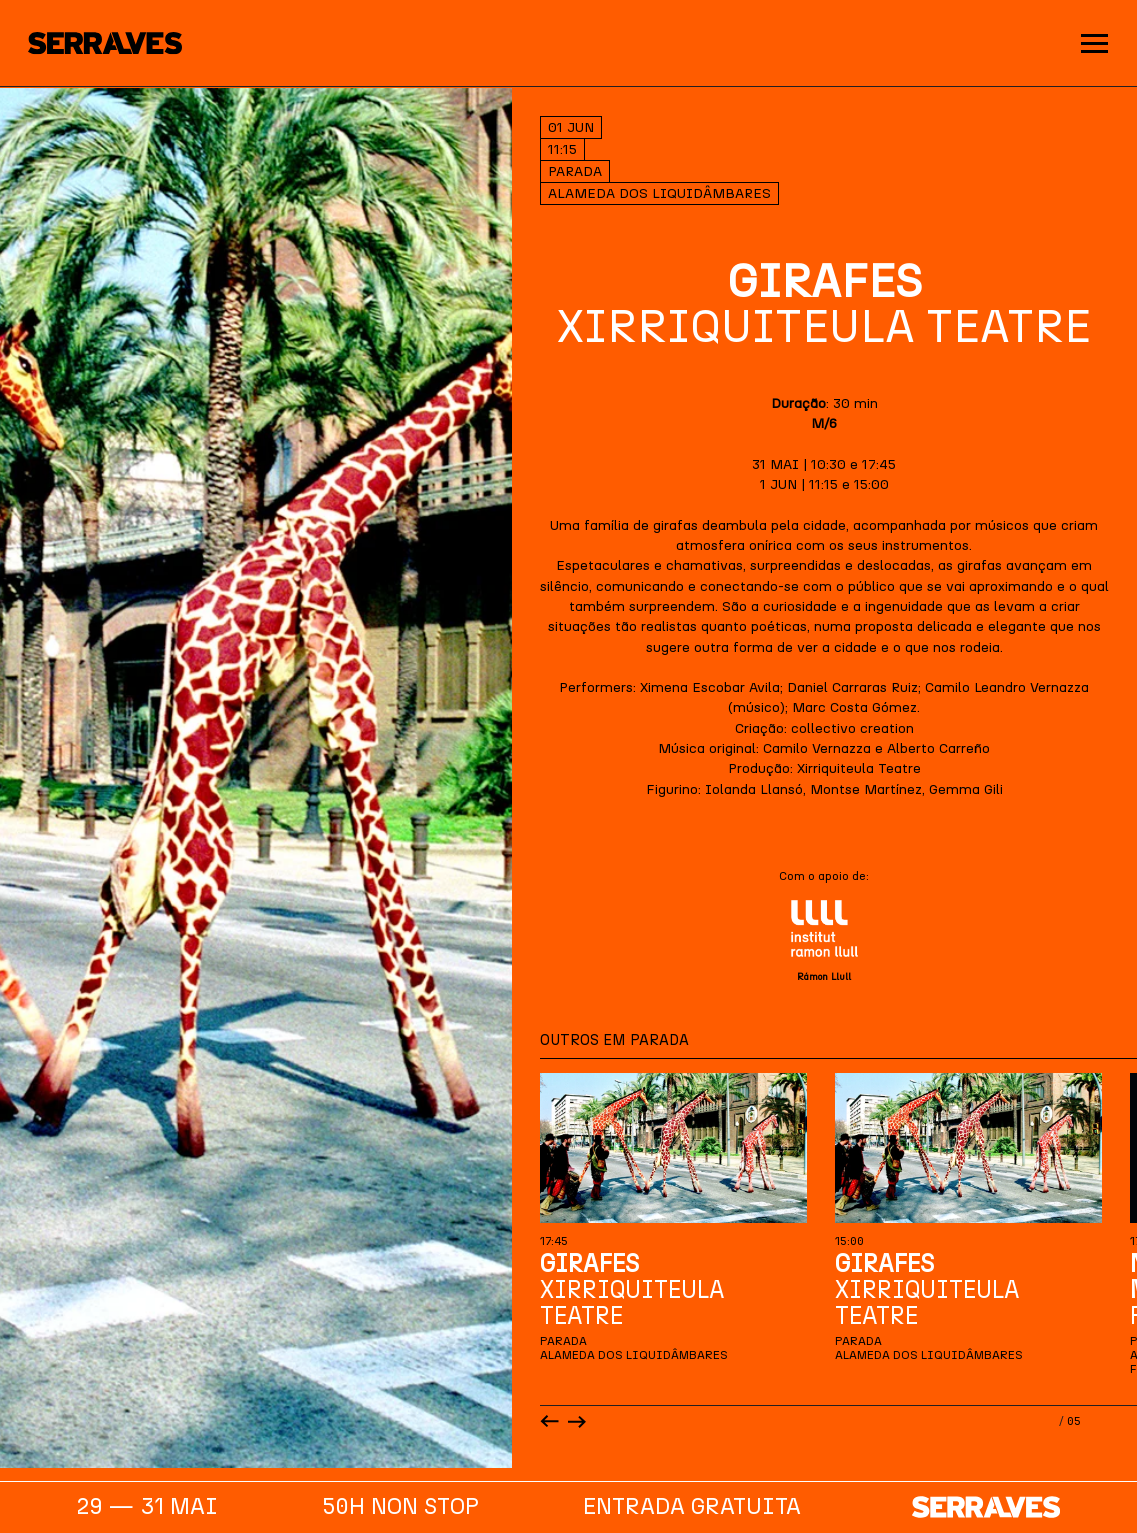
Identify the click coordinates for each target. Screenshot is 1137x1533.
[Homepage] (118, 43)
